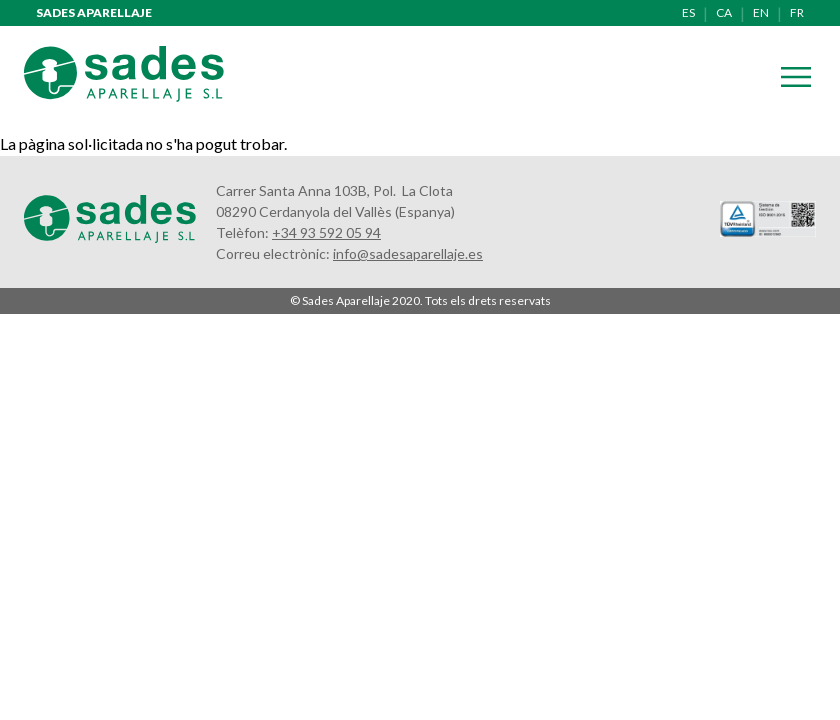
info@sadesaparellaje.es (408, 253)
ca (724, 12)
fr (797, 12)
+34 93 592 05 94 (326, 232)
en (761, 12)
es (688, 12)
